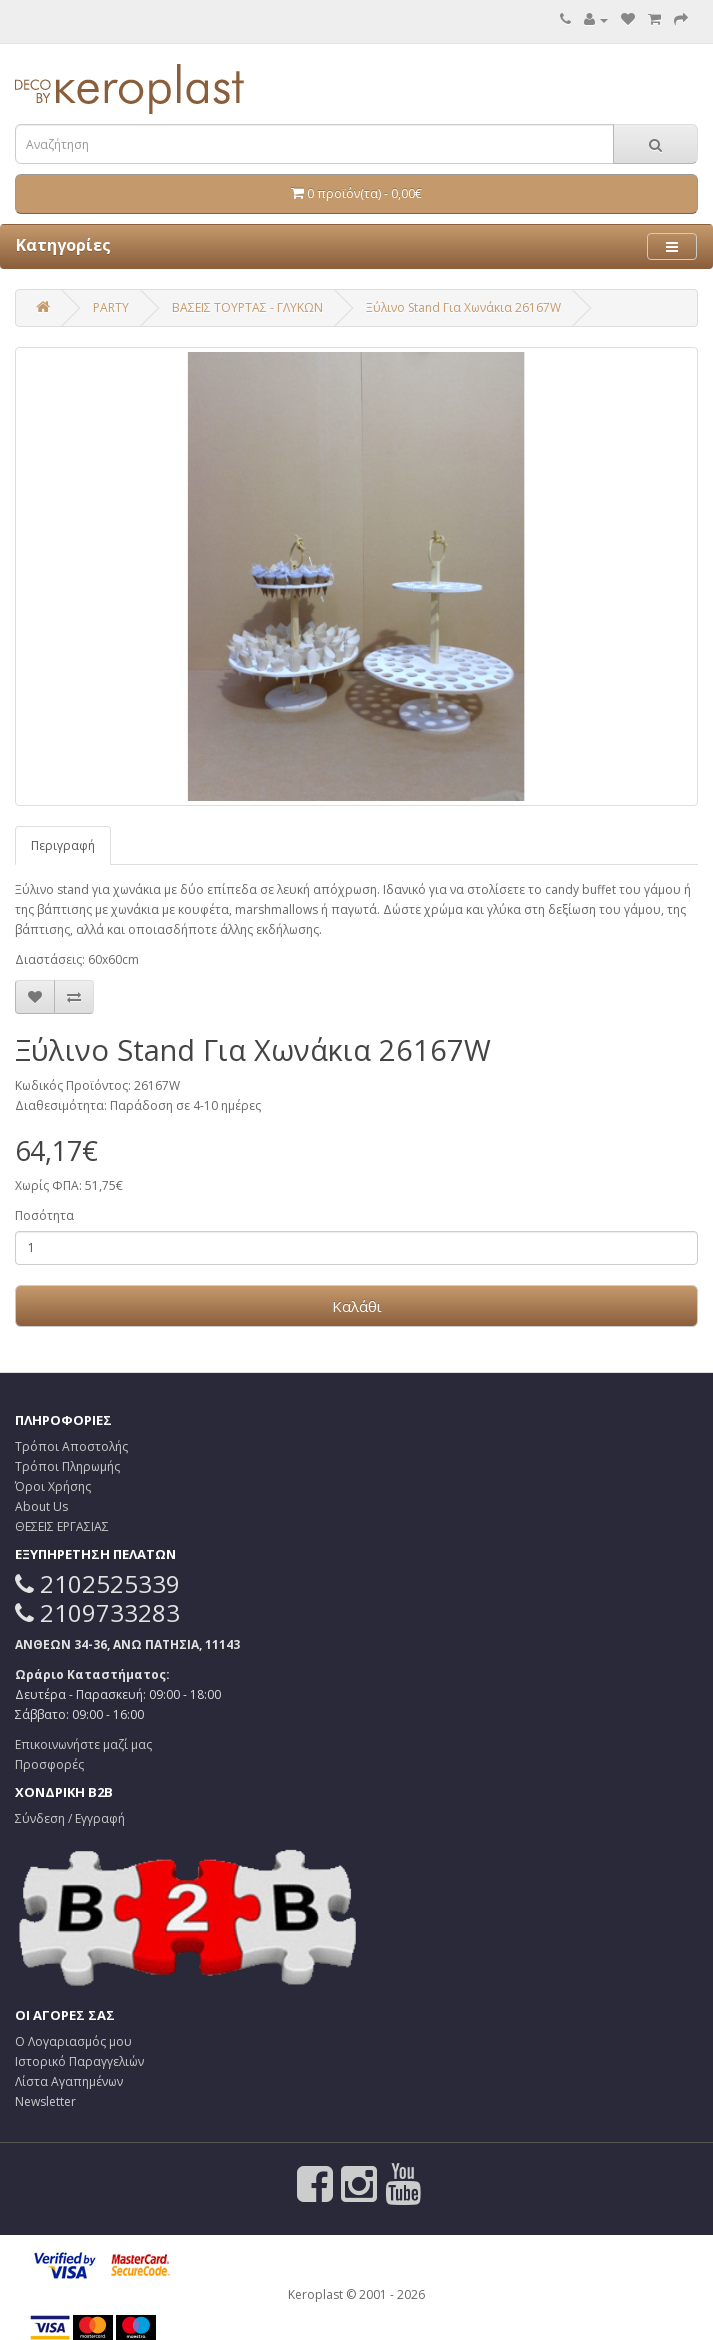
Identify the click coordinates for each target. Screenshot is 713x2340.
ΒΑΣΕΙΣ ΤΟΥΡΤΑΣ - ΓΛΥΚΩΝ (247, 307)
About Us (41, 1506)
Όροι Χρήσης (53, 1486)
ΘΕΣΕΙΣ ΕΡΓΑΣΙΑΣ (62, 1526)
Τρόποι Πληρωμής (67, 1466)
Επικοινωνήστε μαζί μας (83, 1744)
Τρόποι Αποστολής (71, 1446)
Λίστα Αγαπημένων (69, 2081)
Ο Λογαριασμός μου (73, 2041)
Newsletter (45, 2101)
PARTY (111, 307)
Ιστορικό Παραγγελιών (79, 2061)
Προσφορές (49, 1764)
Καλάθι (357, 1306)
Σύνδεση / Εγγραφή (70, 1818)
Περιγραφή (63, 845)
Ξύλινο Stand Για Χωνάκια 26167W (463, 307)
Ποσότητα (44, 1215)
